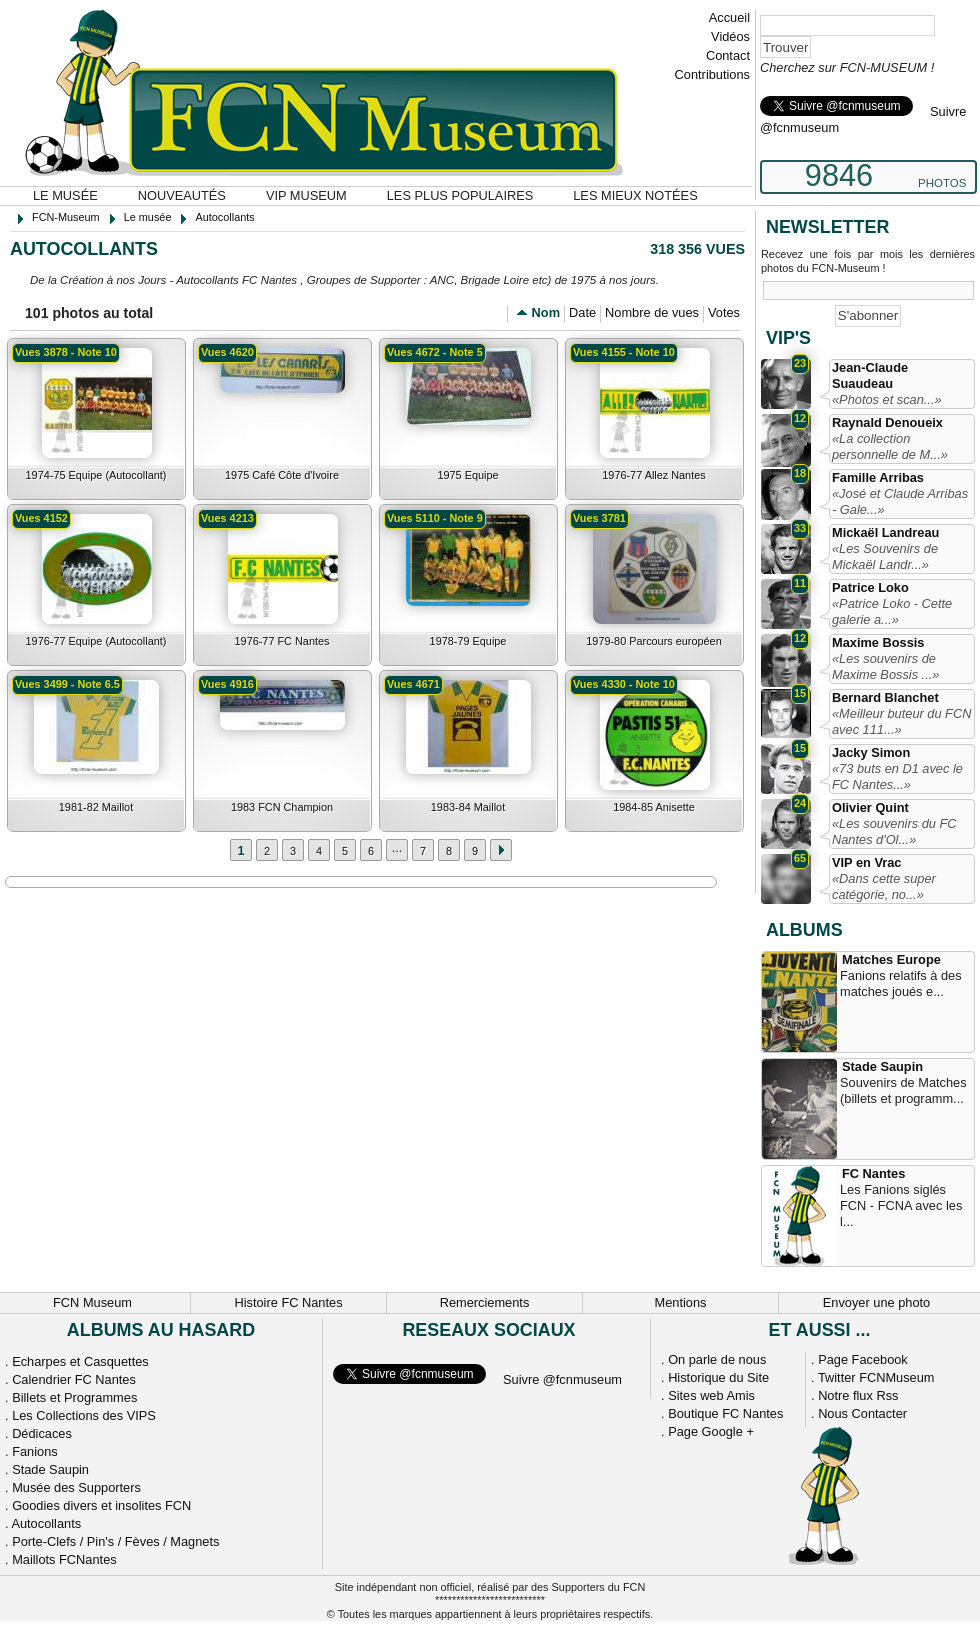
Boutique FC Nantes (725, 1413)
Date (582, 312)
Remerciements (485, 1302)
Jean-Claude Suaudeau (870, 375)
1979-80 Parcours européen (653, 641)
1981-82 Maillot (96, 807)
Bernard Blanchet (885, 697)
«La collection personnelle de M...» (890, 446)
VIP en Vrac (866, 862)
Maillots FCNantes (64, 1559)
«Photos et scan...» (887, 399)
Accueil (729, 17)
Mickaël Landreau (885, 532)
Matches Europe (891, 959)
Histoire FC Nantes (288, 1302)
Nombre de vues (652, 312)
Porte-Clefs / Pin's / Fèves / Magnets (115, 1541)
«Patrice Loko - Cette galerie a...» (892, 611)
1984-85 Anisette (654, 807)
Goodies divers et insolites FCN (101, 1505)
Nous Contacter (862, 1413)
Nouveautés (182, 195)
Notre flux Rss (858, 1395)
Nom (546, 312)
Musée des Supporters (76, 1487)
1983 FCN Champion (282, 807)
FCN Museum (92, 1302)
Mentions (681, 1302)
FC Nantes (873, 1173)
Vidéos (730, 36)
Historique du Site (718, 1377)
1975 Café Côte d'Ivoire (282, 475)
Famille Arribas (878, 477)
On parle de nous (717, 1359)
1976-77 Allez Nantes (653, 475)
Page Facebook (863, 1359)
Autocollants (46, 1523)
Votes (724, 312)
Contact (728, 55)
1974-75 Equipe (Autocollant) (96, 475)
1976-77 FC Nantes (282, 641)
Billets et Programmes (74, 1397)
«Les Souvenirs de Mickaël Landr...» (885, 556)
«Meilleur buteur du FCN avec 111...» (901, 721)
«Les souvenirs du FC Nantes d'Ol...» (894, 831)
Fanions (35, 1451)
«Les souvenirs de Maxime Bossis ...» (885, 666)
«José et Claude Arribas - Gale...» (900, 501)
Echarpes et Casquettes (80, 1361)
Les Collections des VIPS (84, 1415)
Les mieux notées (635, 195)
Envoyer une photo (876, 1302)
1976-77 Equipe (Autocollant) (96, 641)
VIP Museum (306, 195)
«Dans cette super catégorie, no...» (884, 886)
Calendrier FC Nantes (74, 1379)
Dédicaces (42, 1433)
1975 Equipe (467, 475)
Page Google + (711, 1431)
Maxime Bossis (878, 642)
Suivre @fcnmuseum (562, 1379)
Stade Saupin (882, 1066)
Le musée (65, 195)
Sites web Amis (711, 1395)
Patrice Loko (870, 587)
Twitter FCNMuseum (876, 1377)
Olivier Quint (870, 807)
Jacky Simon (871, 752)
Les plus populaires (460, 195)
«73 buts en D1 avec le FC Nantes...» (897, 776)
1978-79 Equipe (468, 641)
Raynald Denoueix (887, 422)
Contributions (712, 74)
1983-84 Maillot (468, 807)
